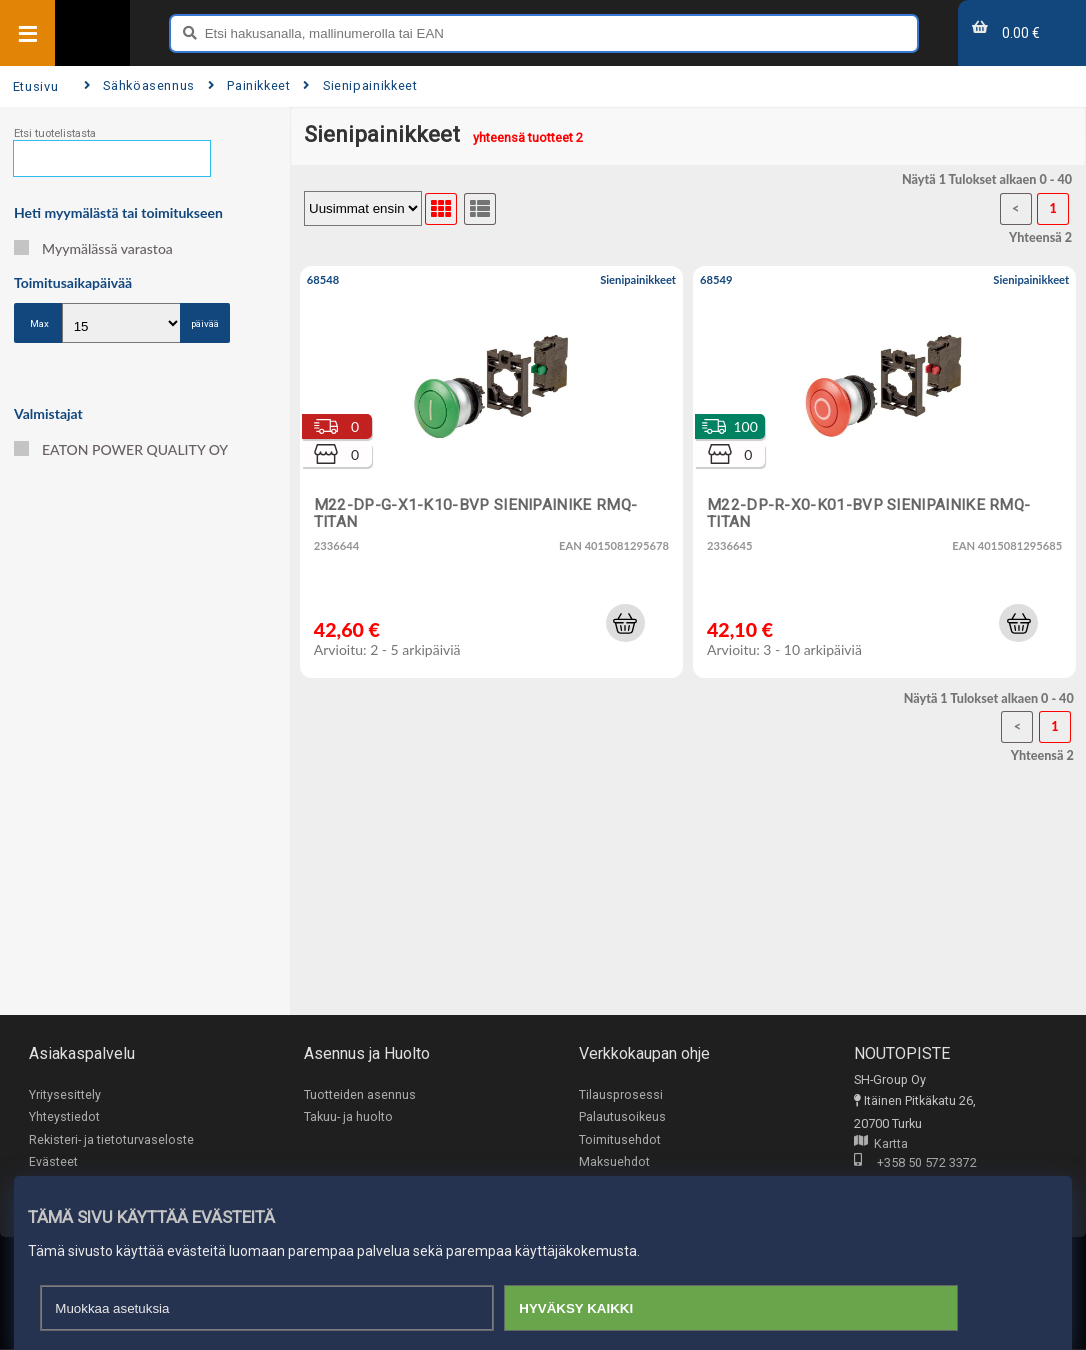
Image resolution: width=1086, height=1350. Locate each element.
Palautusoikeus (622, 1117)
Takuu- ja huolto (348, 1117)
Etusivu (35, 86)
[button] (625, 623)
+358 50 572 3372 (915, 1163)
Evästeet (53, 1162)
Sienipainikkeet (360, 85)
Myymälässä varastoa (93, 248)
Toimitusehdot (620, 1139)
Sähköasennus (139, 85)
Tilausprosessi (621, 1094)
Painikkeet (249, 85)
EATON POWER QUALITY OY (121, 449)
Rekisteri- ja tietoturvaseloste (111, 1139)
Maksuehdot (614, 1162)
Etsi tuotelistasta (55, 133)
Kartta (881, 1144)
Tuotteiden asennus (360, 1094)
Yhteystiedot (64, 1117)
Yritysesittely (65, 1094)
